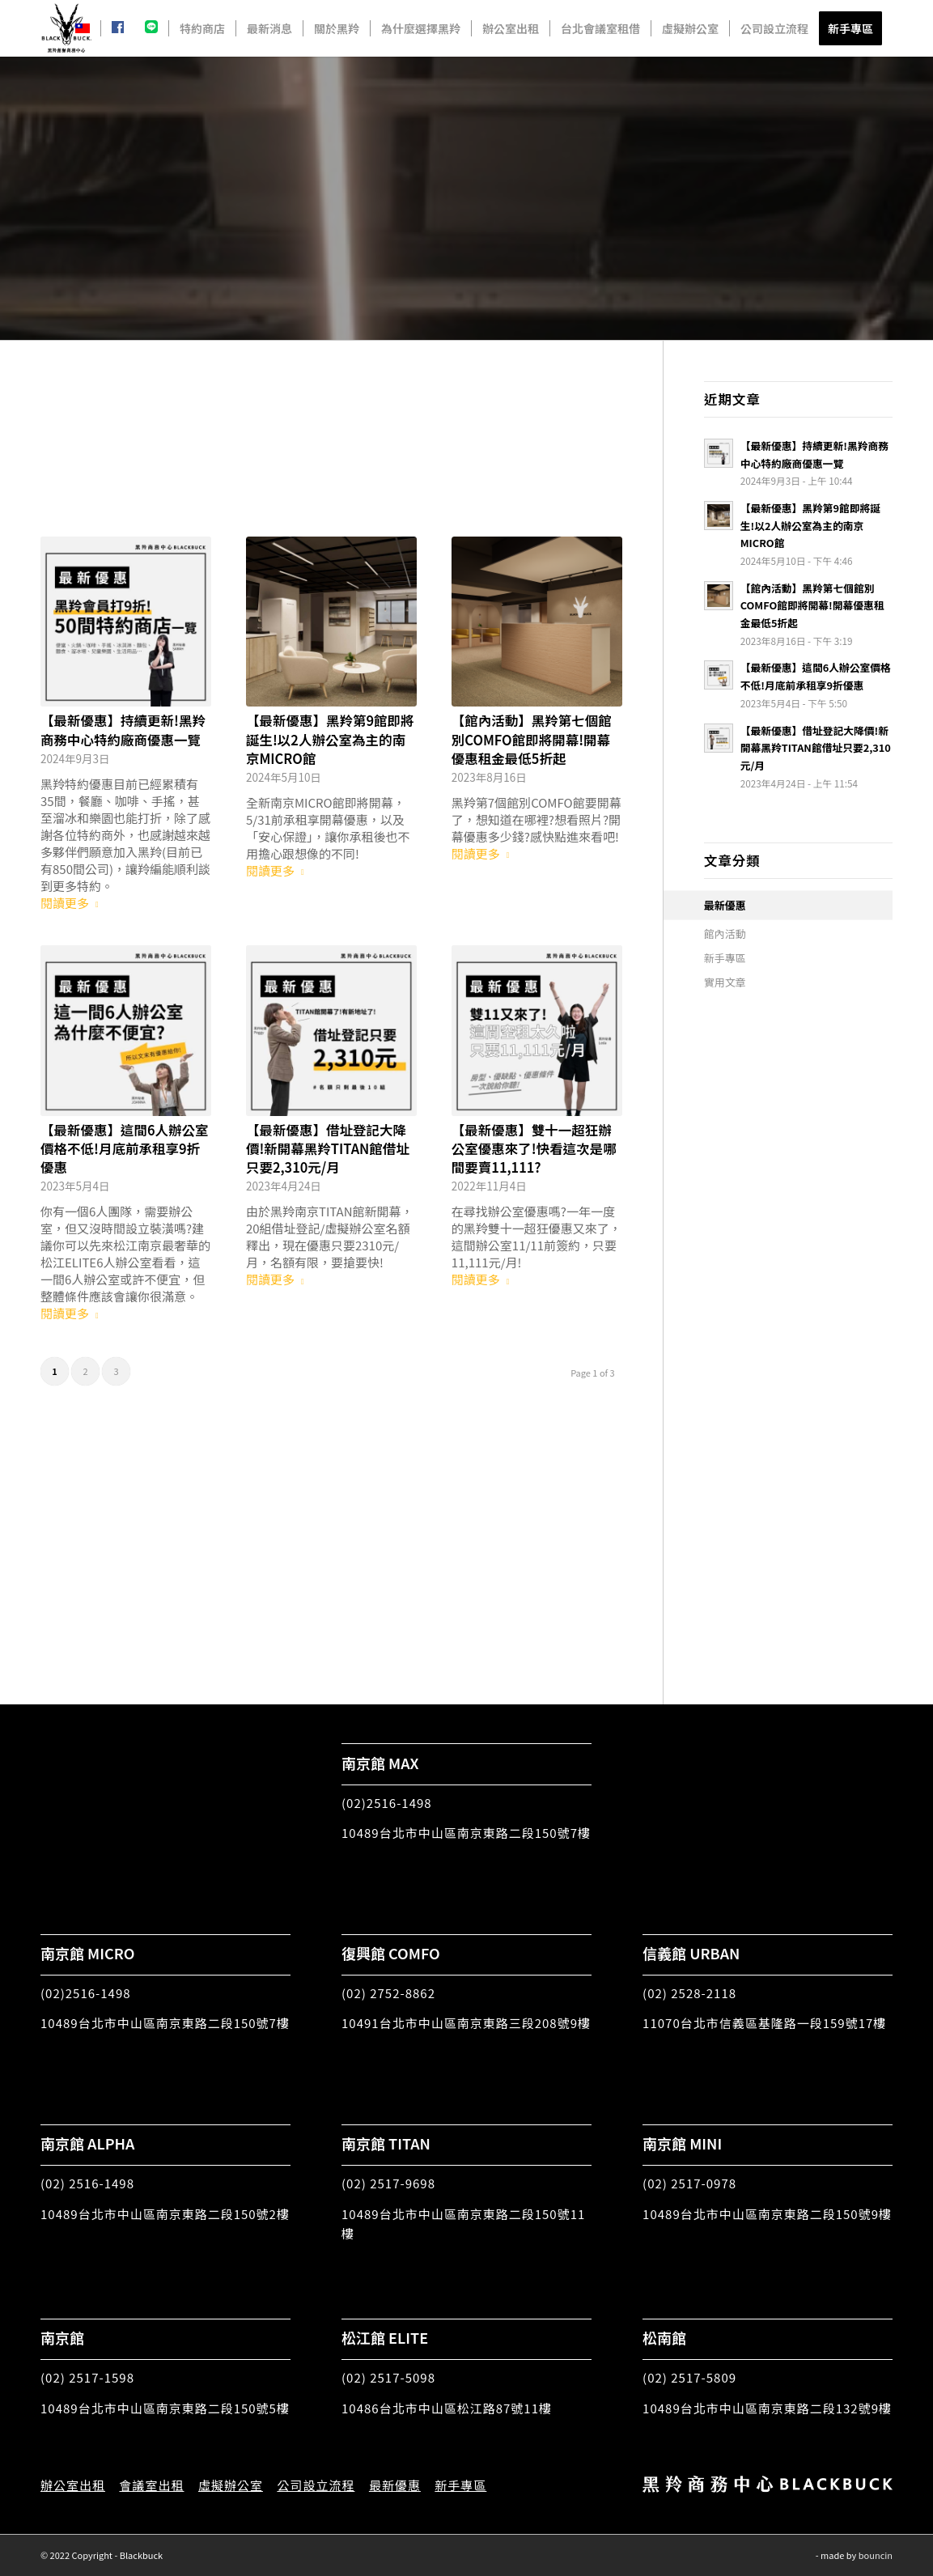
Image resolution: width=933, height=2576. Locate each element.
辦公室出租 (72, 2484)
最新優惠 (725, 905)
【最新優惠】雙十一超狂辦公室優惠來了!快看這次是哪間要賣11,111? (534, 1148)
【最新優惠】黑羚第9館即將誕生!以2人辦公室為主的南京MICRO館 (330, 739)
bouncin (876, 2554)
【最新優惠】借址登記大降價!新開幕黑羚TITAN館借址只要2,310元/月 (327, 1148)
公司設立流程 (315, 2484)
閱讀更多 (72, 902)
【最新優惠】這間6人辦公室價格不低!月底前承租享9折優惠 (124, 1148)
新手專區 (725, 957)
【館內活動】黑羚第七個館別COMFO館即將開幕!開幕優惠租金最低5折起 (532, 739)
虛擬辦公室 (230, 2484)
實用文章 (725, 982)
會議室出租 (151, 2484)
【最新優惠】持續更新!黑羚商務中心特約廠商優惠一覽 (123, 730)
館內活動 (725, 933)
